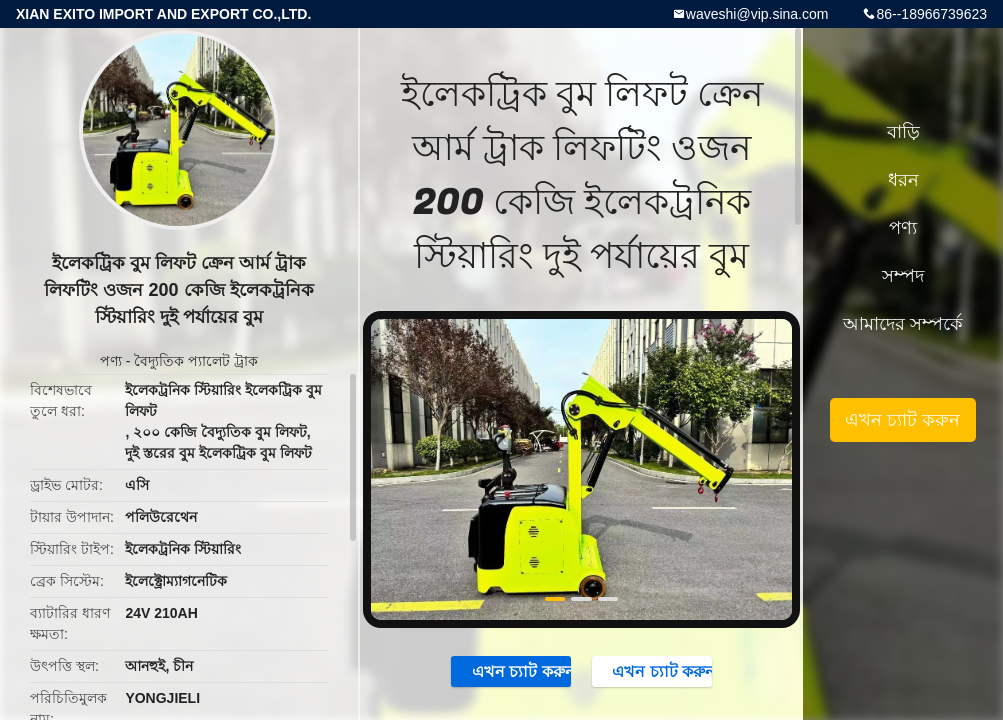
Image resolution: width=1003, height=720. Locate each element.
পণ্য (111, 361)
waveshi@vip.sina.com (757, 14)
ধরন (903, 180)
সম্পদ (903, 276)
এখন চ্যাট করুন (512, 671)
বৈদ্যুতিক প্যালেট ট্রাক (196, 361)
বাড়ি (903, 132)
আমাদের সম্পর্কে (903, 324)
